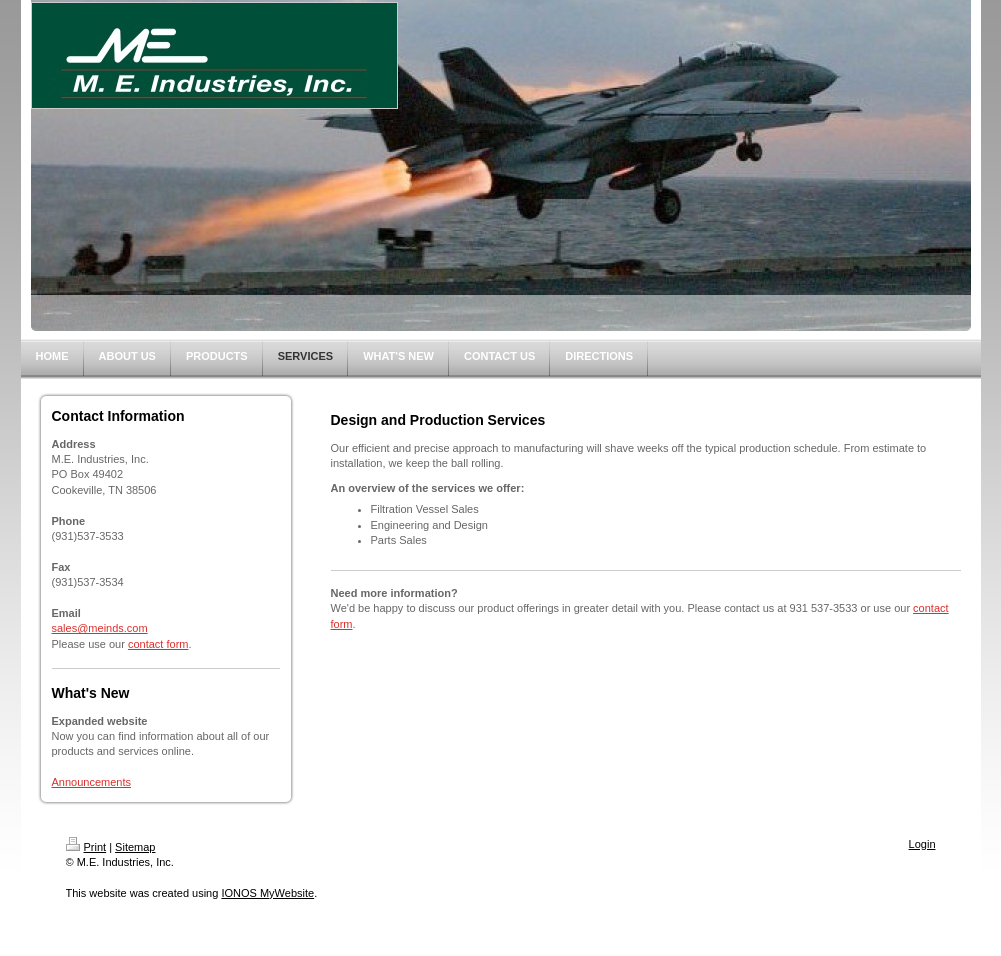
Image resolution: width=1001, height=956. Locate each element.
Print (86, 847)
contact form (158, 644)
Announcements (92, 782)
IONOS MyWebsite (267, 893)
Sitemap (135, 847)
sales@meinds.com (100, 628)
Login (922, 844)
